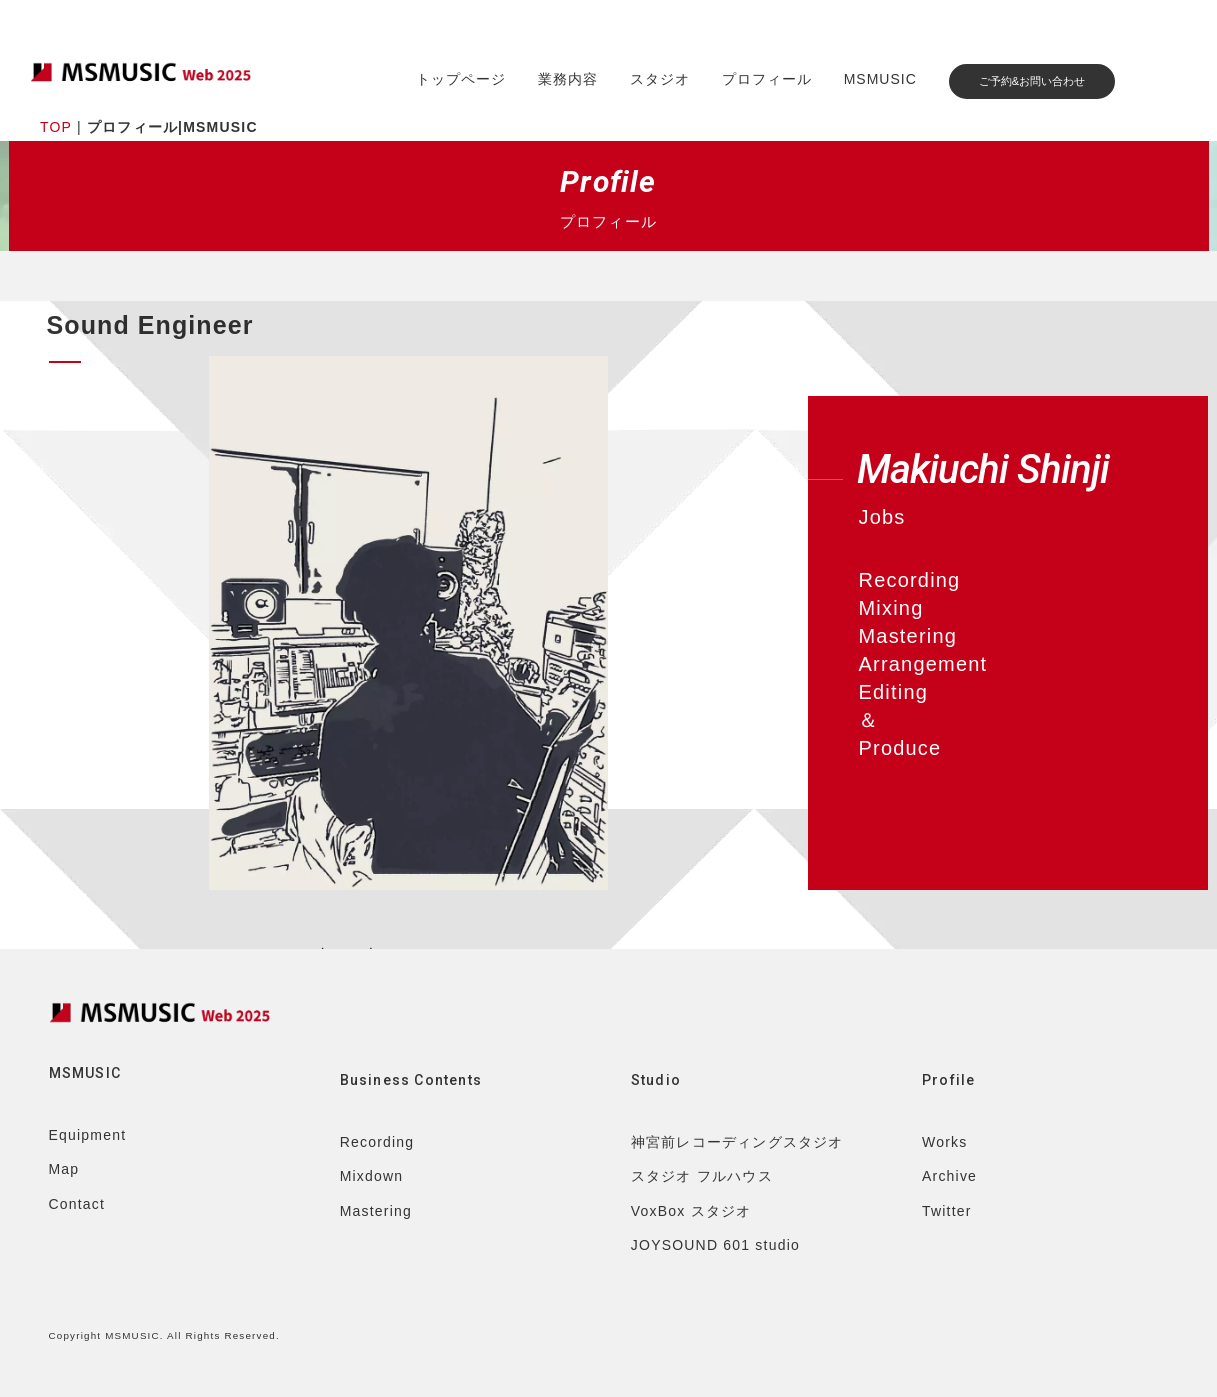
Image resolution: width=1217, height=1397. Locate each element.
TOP (56, 127)
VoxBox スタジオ (691, 1211)
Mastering (376, 1211)
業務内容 (568, 79)
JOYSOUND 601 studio (715, 1245)
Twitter (947, 1211)
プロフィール (767, 79)
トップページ (461, 79)
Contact (77, 1204)
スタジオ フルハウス (702, 1176)
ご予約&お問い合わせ (1032, 81)
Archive (949, 1176)
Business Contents (411, 1080)
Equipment (88, 1135)
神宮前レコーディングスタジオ (737, 1142)
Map (64, 1169)
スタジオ (660, 79)
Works (944, 1142)
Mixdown (372, 1176)
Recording (377, 1142)
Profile (948, 1080)
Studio (656, 1080)
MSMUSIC (880, 79)
